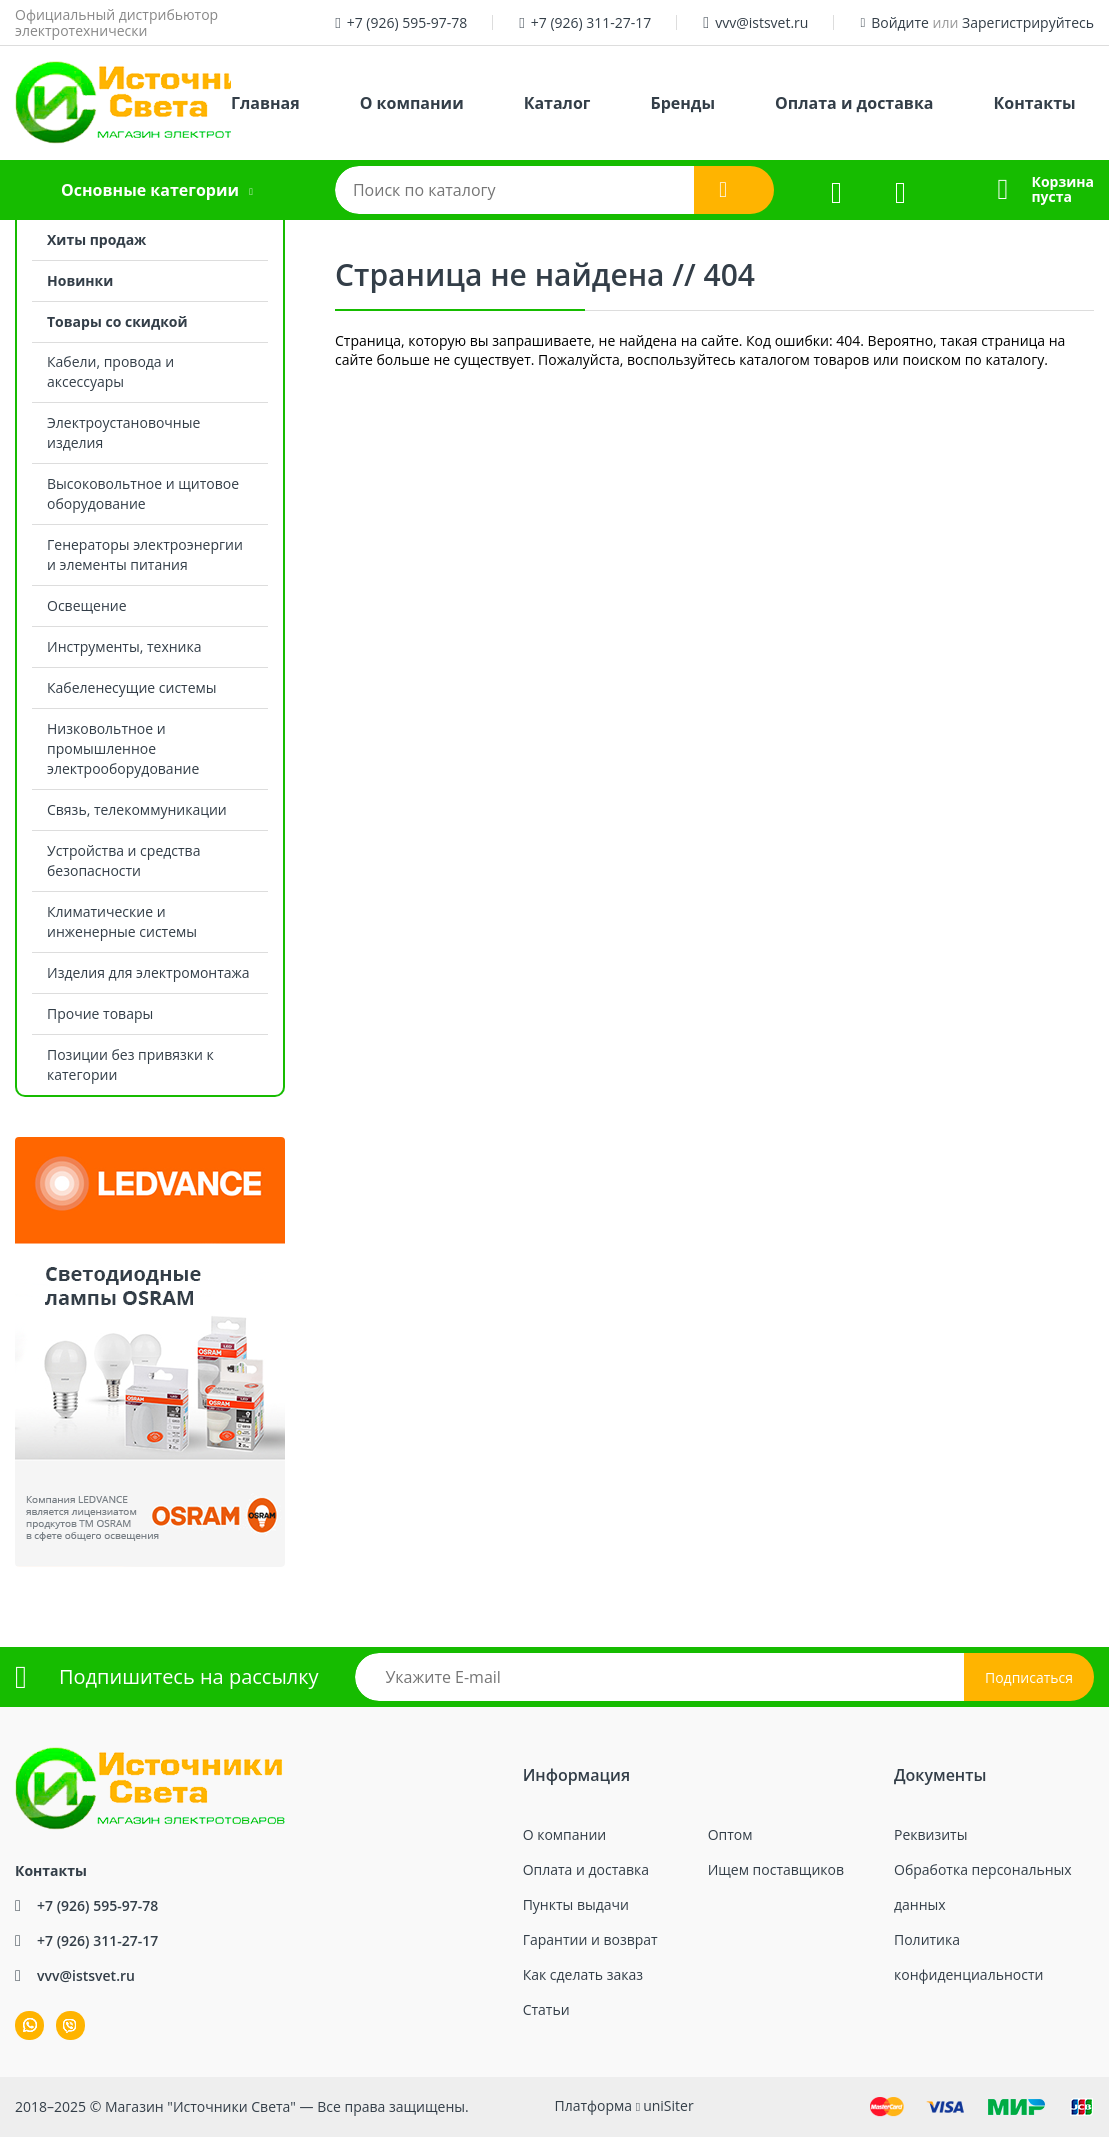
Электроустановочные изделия (123, 432)
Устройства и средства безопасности (123, 860)
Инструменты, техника (124, 646)
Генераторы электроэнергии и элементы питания (145, 554)
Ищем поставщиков (776, 1869)
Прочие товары (100, 1013)
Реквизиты (930, 1834)
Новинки (80, 280)
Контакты (1035, 103)
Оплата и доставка (854, 103)
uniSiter (668, 2105)
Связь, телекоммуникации (137, 809)
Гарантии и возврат (590, 1939)
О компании (412, 103)
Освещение (87, 605)
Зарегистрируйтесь (1028, 22)
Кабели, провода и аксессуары (110, 371)
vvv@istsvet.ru (761, 22)
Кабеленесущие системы (132, 687)
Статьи (546, 2009)
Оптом (730, 1834)
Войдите (900, 22)
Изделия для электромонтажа (148, 972)
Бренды (682, 103)
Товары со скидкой (117, 321)
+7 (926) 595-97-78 (407, 22)
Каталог (557, 103)
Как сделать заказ (583, 1974)
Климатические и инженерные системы (122, 921)
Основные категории (150, 190)
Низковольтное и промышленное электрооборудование (123, 748)
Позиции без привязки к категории (130, 1064)
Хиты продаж (96, 239)
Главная (265, 103)
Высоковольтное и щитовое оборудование (143, 493)
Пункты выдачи (576, 1904)
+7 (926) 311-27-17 (591, 22)
